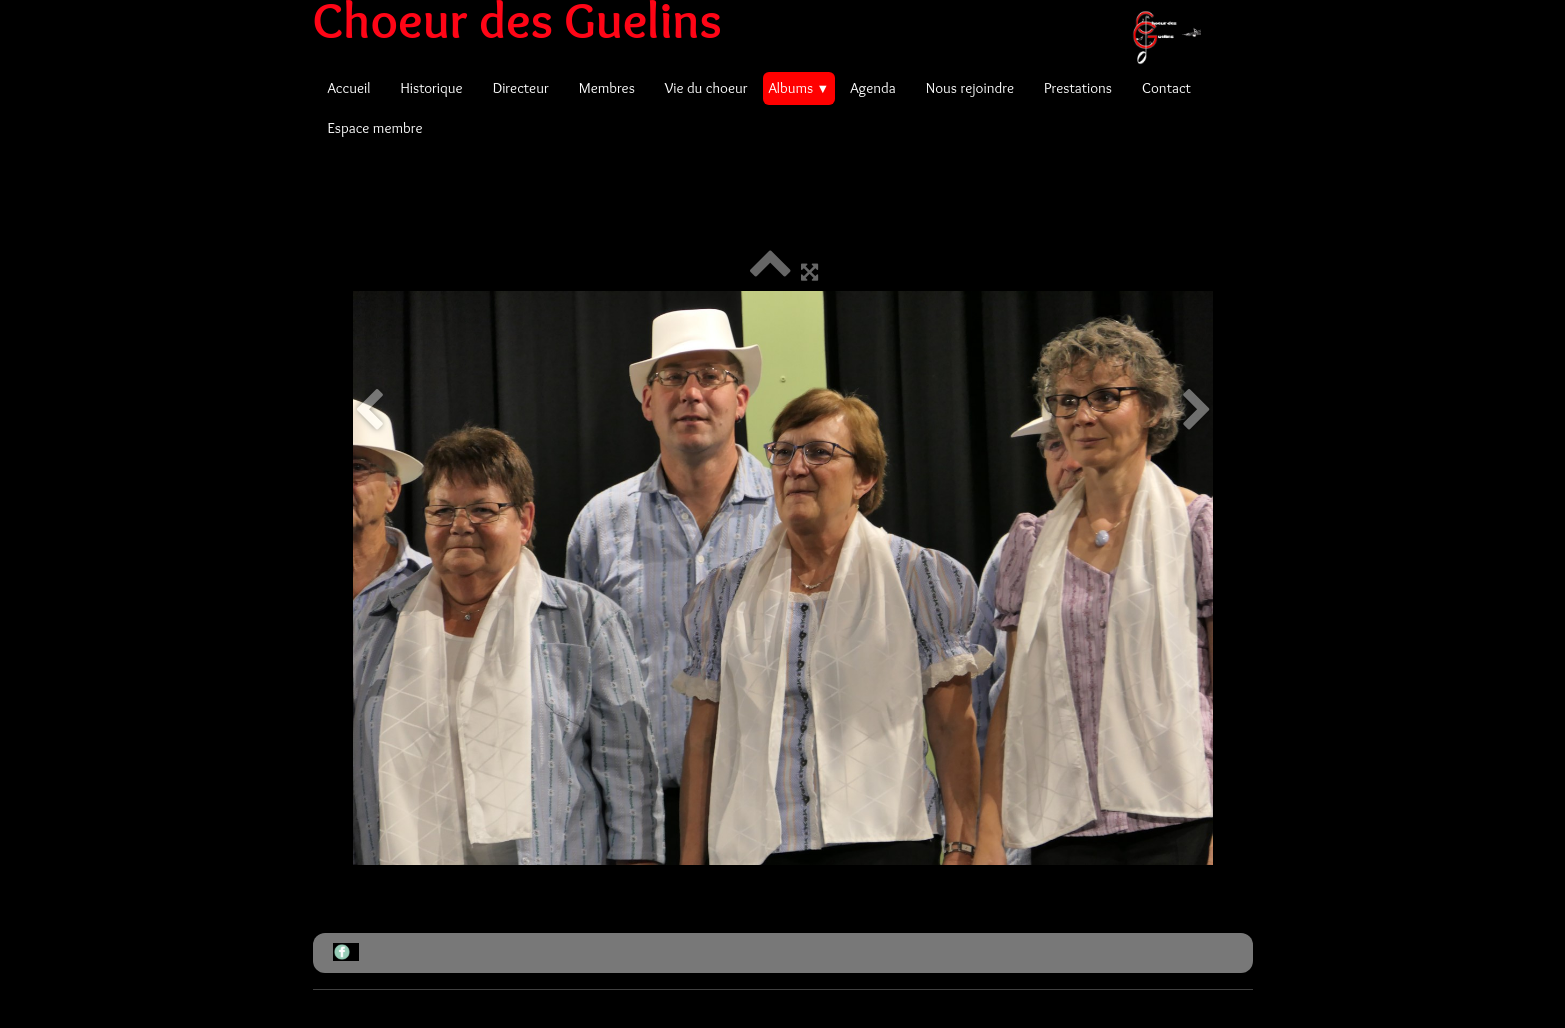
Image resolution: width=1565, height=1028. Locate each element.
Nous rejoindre (970, 88)
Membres (607, 88)
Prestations (1078, 88)
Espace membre (375, 128)
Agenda (873, 88)
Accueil (349, 88)
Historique (431, 88)
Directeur (521, 88)
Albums (799, 88)
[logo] (764, 20)
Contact (1166, 88)
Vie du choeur (706, 88)
